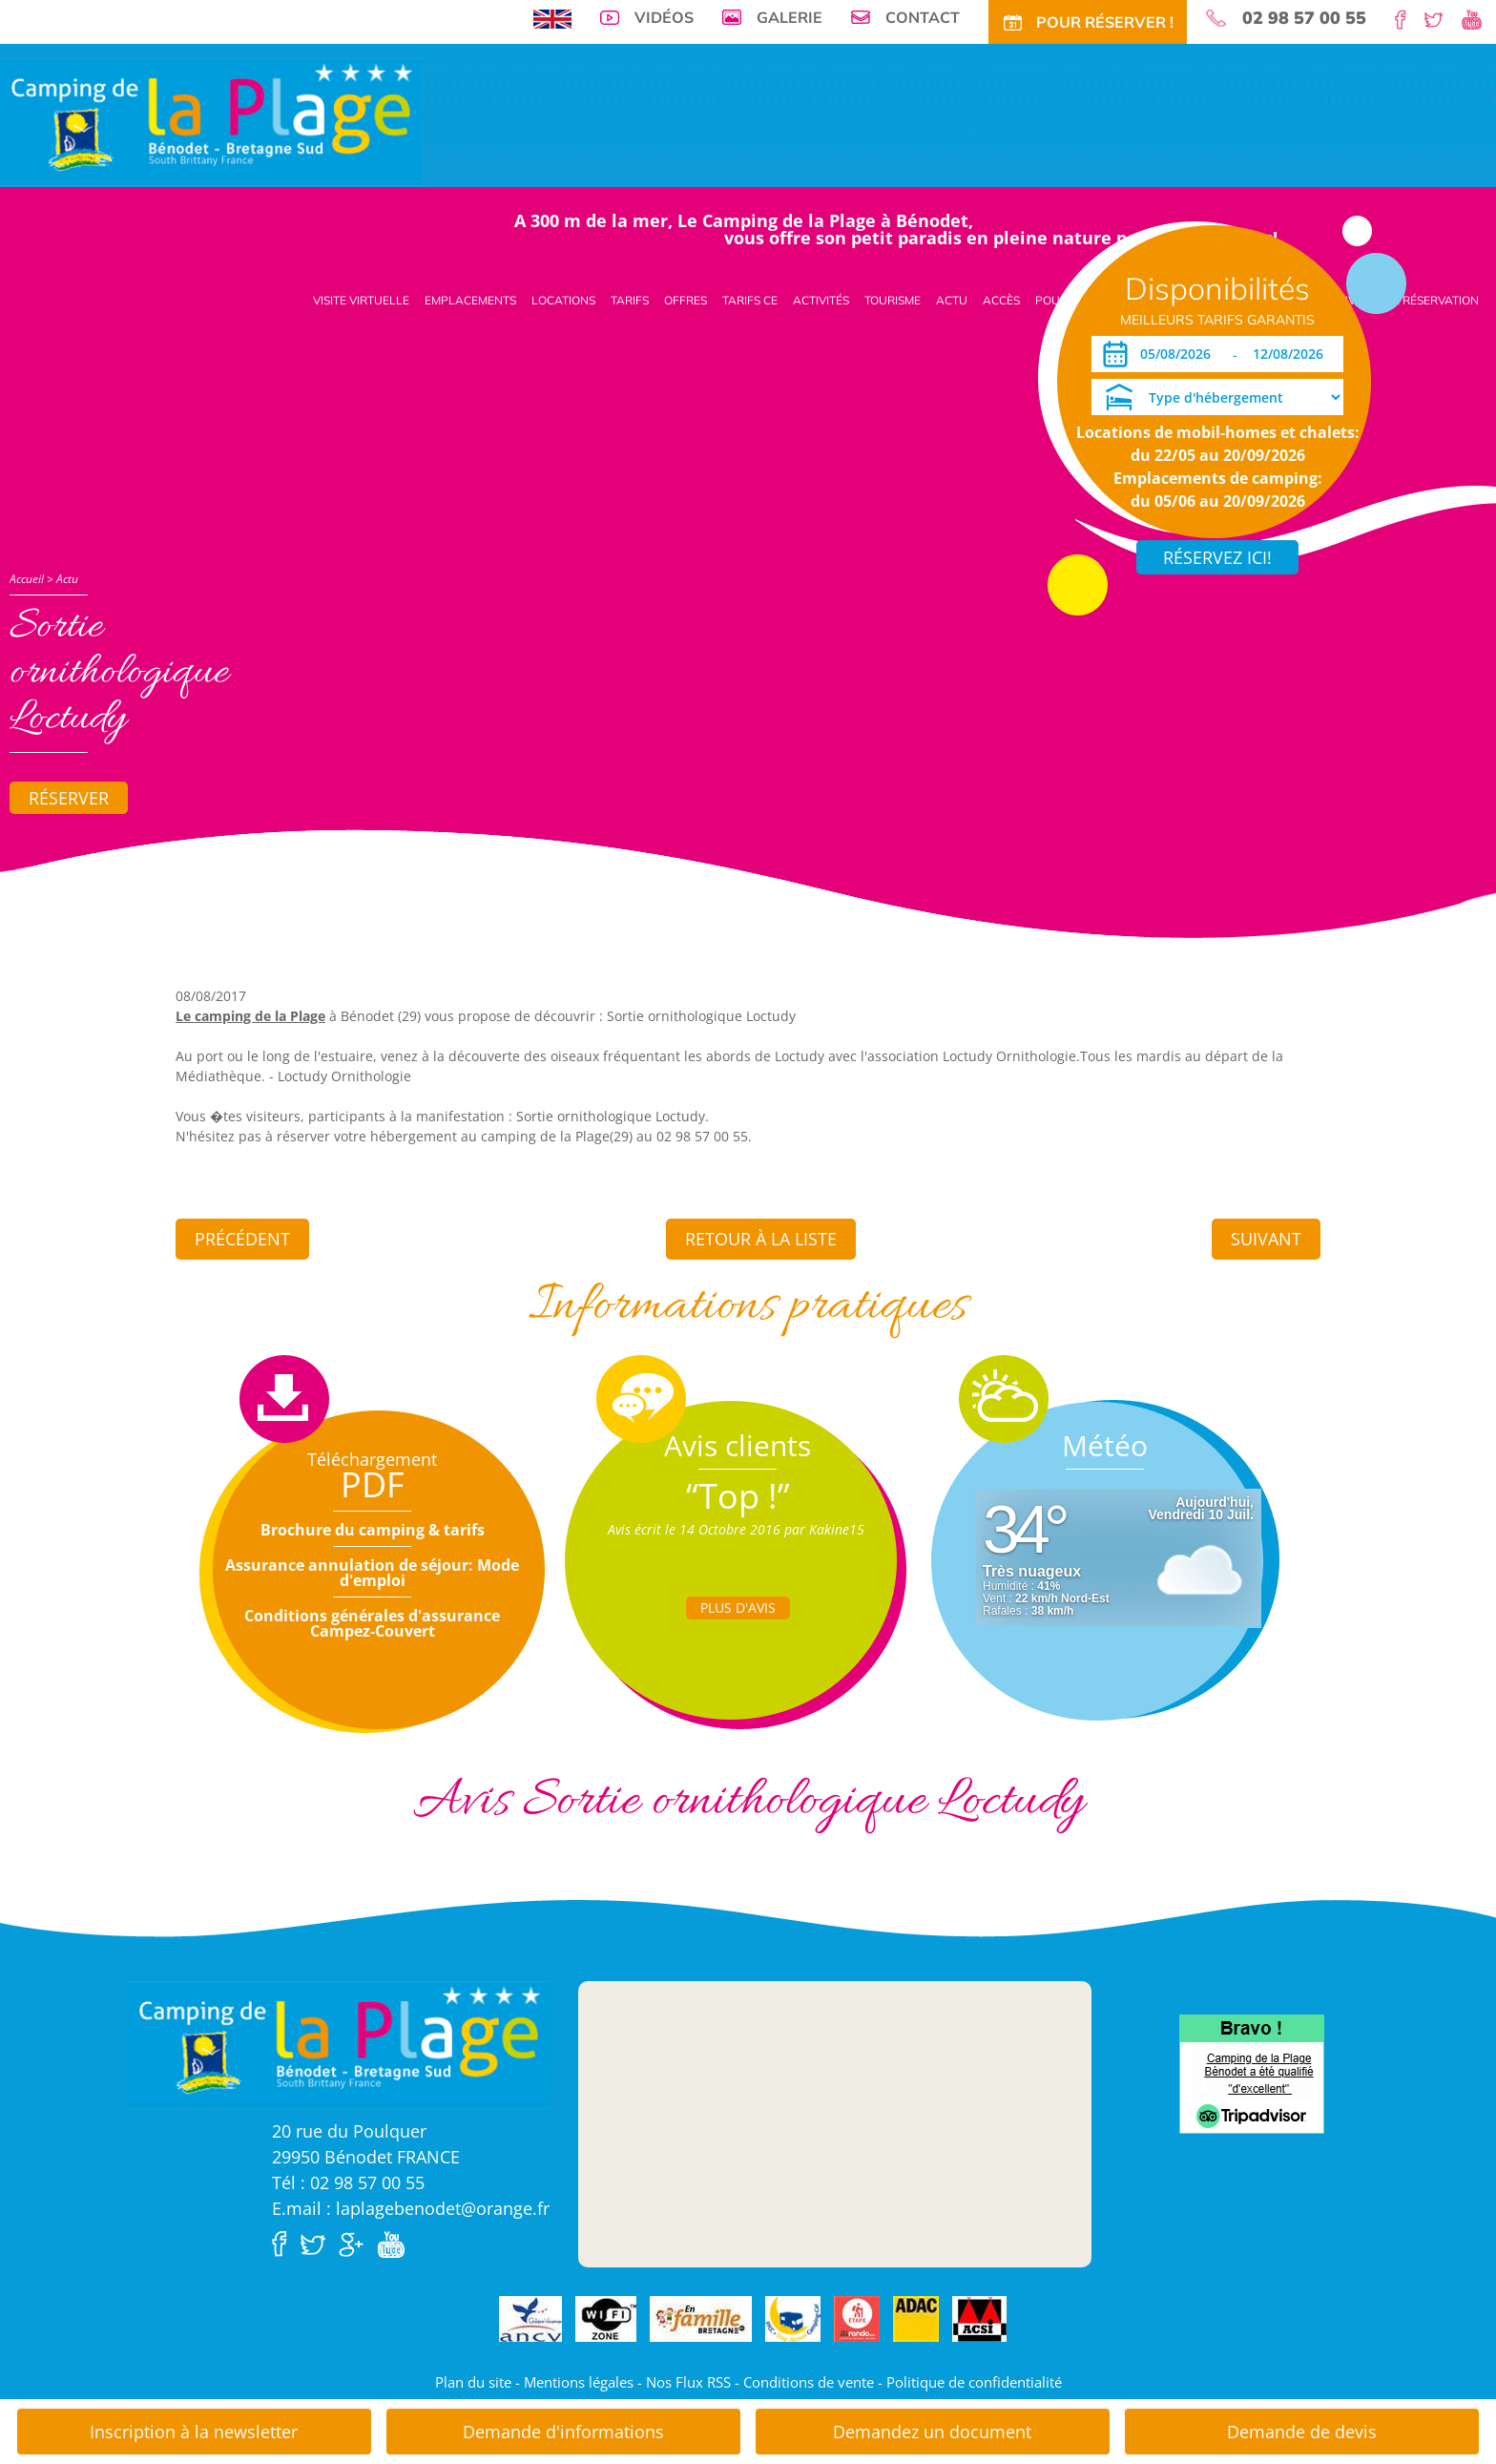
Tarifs (630, 300)
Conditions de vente (808, 2381)
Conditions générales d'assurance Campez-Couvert (372, 1623)
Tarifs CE (750, 300)
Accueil (27, 579)
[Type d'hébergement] (1217, 397)
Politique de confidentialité (974, 2381)
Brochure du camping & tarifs (372, 1529)
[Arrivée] (1178, 354)
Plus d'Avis (738, 1607)
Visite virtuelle (361, 300)
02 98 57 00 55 (1304, 18)
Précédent (242, 1238)
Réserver (69, 797)
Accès (1001, 300)
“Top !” (738, 1495)
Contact (922, 17)
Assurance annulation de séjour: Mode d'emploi (372, 1573)
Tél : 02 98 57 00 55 (348, 2182)
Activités (821, 300)
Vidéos (664, 17)
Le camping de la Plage (250, 1016)
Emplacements (470, 300)
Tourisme (892, 300)
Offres (685, 300)
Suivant (1266, 1238)
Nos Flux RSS (688, 2381)
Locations (563, 300)
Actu (951, 300)
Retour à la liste (761, 1238)
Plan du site (473, 2381)
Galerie (789, 17)
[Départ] (1293, 354)
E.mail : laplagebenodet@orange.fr (411, 2208)
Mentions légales (579, 2381)
